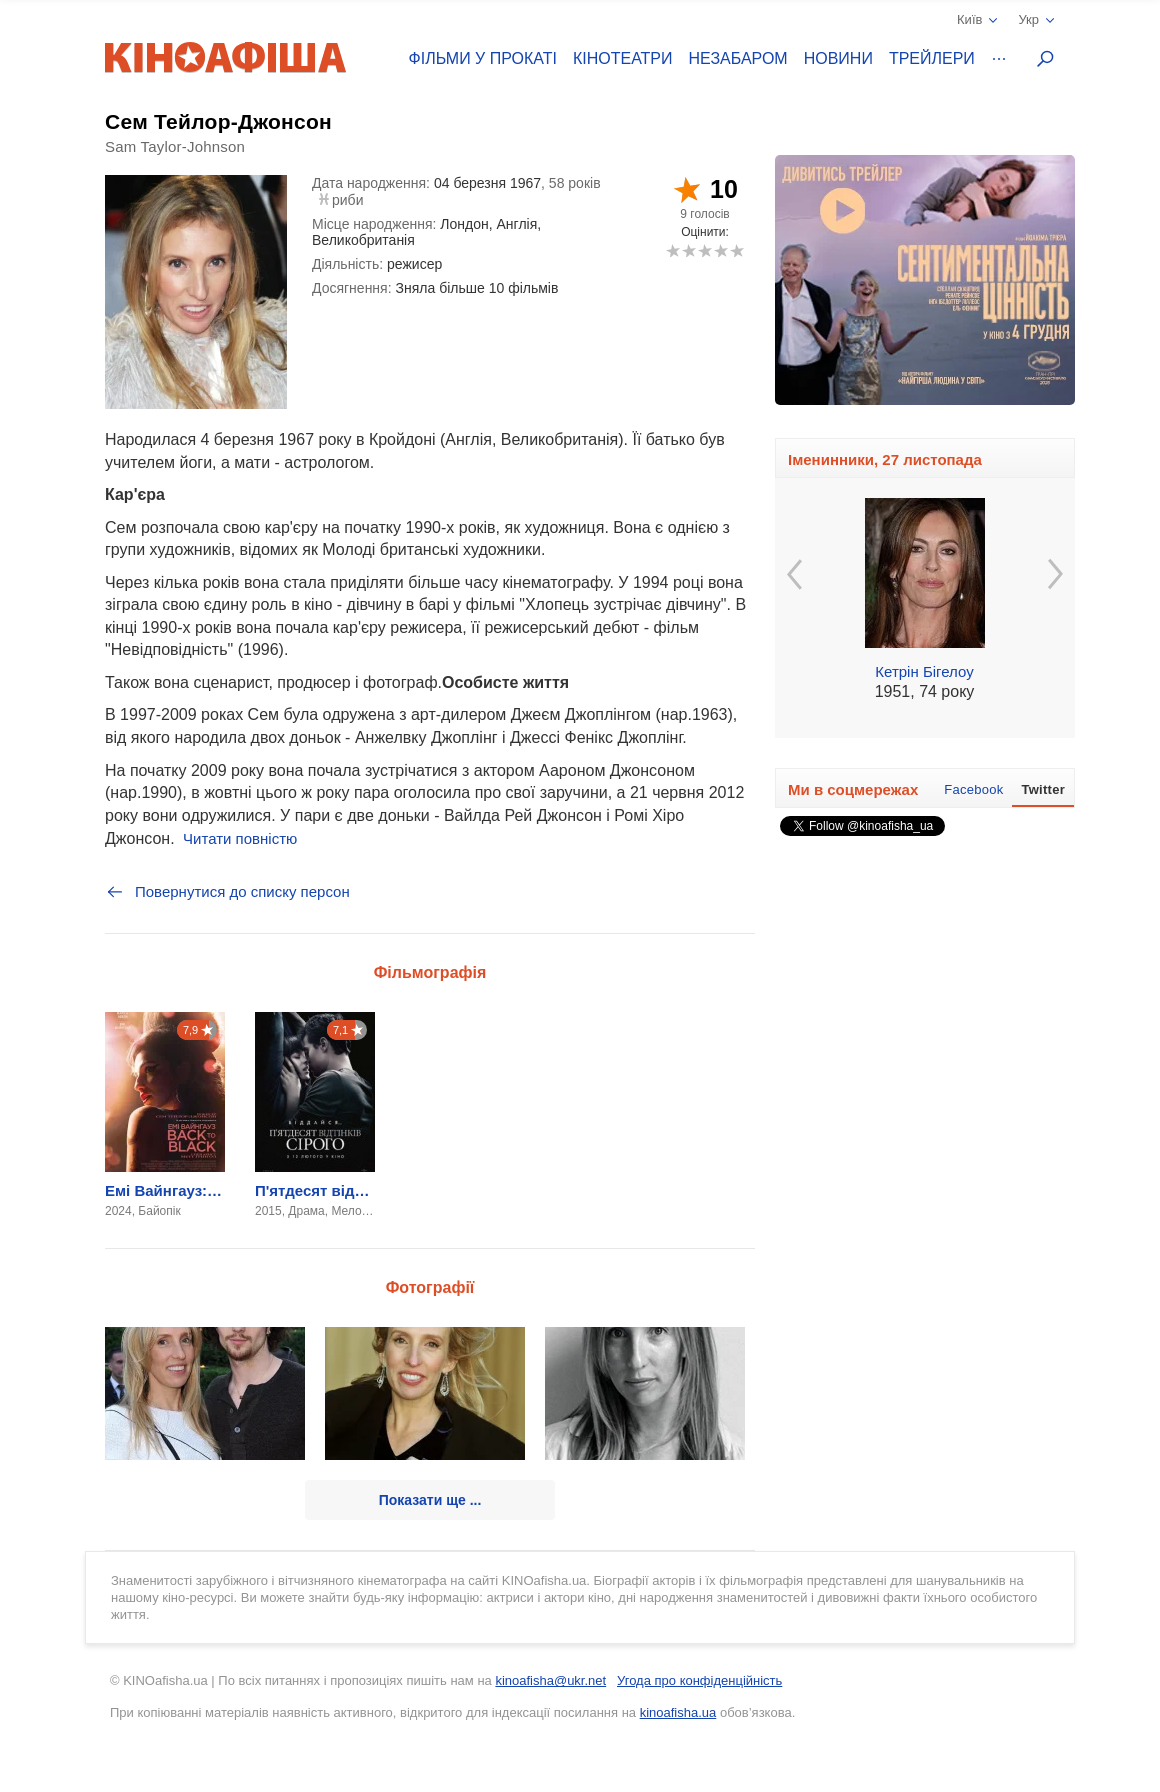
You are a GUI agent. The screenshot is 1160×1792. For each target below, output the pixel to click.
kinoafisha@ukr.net (550, 1680)
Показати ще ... (430, 1500)
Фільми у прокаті (483, 58)
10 (736, 250)
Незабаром (738, 58)
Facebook (973, 789)
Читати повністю (240, 838)
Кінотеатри (623, 58)
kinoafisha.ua (678, 1712)
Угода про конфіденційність (699, 1680)
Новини (838, 58)
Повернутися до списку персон (227, 892)
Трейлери (932, 58)
